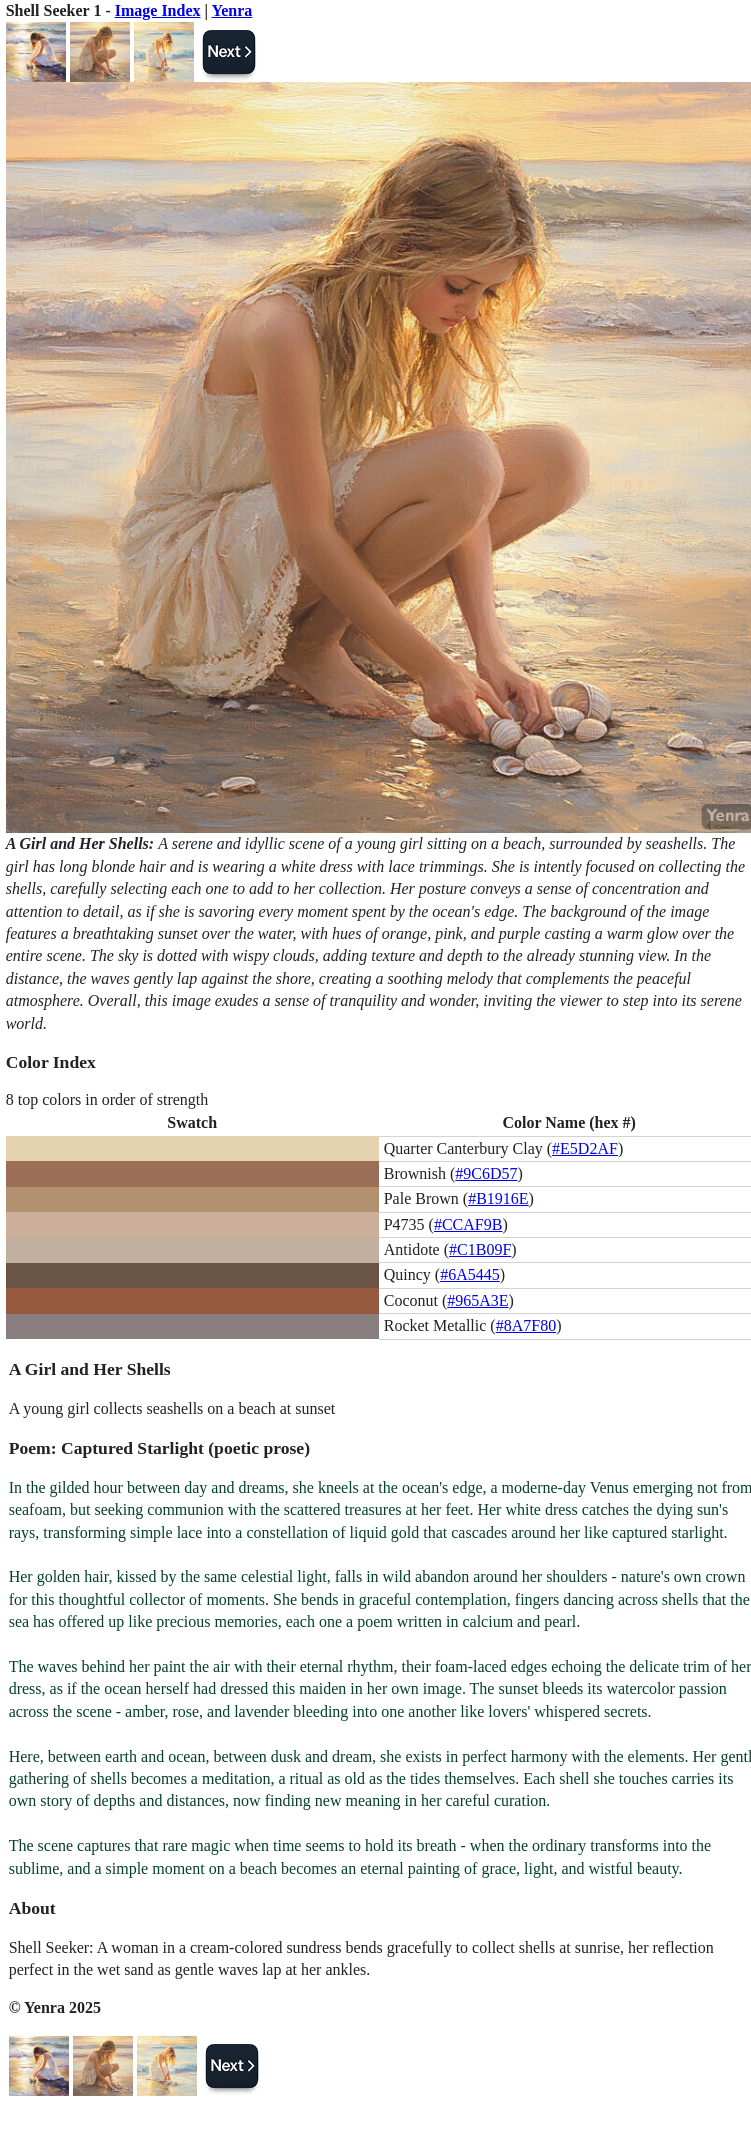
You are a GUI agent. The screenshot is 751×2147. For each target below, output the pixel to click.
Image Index (158, 10)
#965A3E (477, 1300)
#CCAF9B (468, 1224)
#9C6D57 (486, 1173)
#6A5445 (470, 1274)
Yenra (231, 10)
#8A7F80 (526, 1325)
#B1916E (498, 1198)
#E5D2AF (585, 1148)
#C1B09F (480, 1249)
